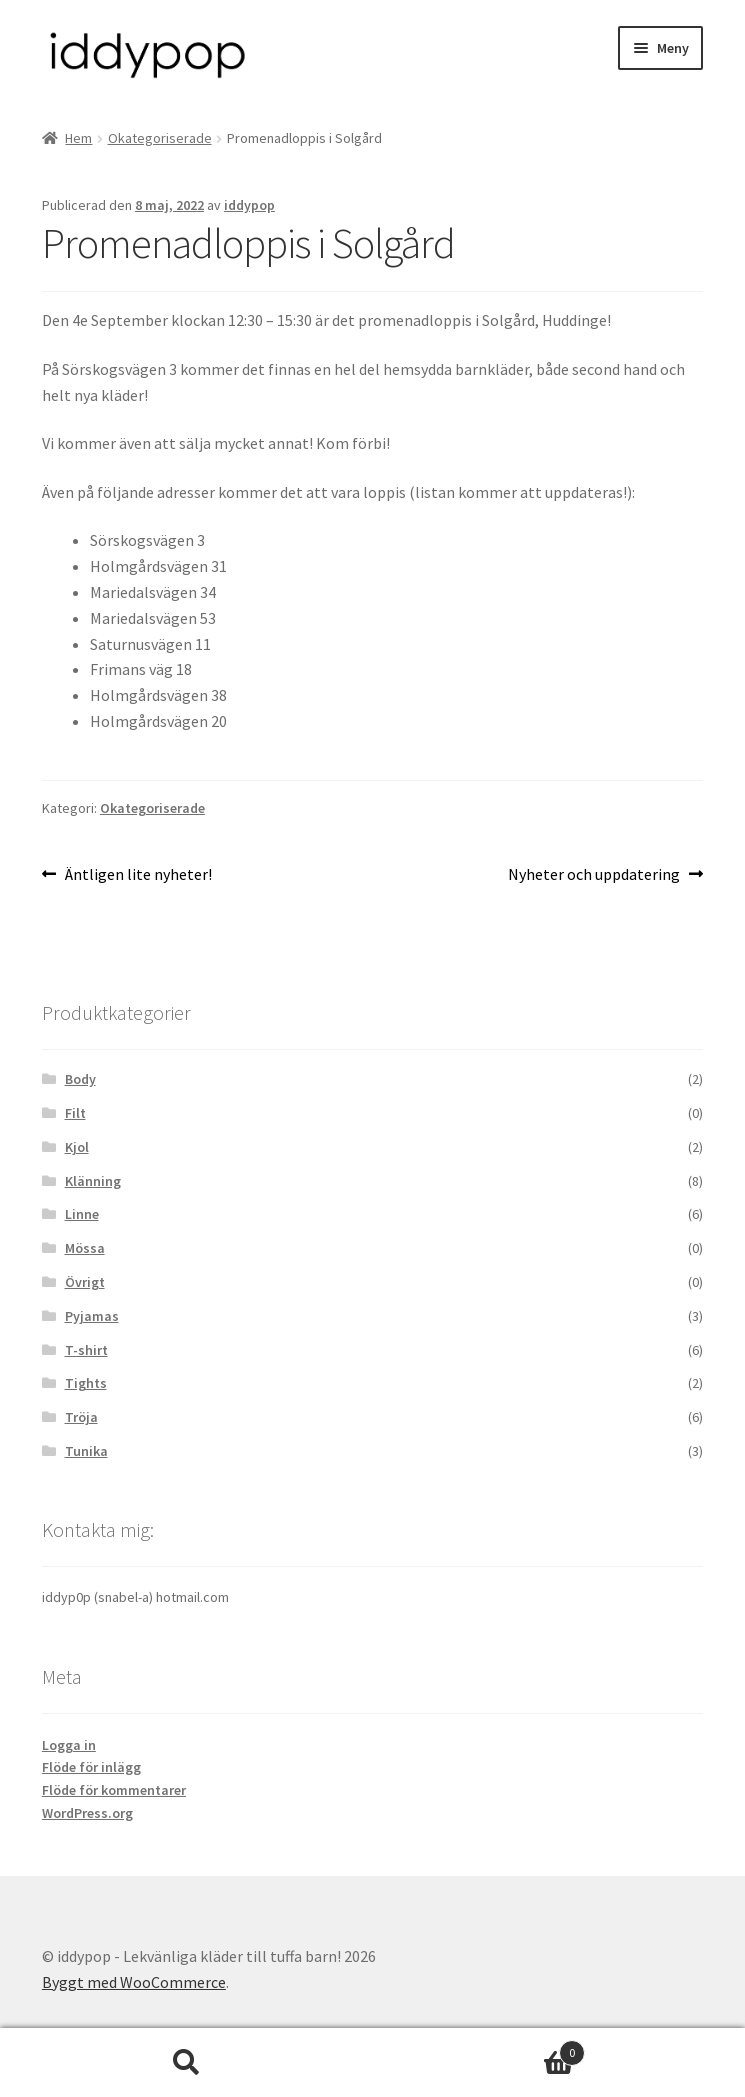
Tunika (86, 1451)
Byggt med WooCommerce (134, 1982)
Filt (75, 1113)
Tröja (81, 1417)
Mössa (85, 1248)
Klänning (93, 1181)
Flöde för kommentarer (114, 1790)
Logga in (69, 1745)
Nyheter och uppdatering (594, 875)
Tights (86, 1383)
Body (80, 1079)
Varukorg (479, 2048)
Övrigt (85, 1282)
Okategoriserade (160, 138)
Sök (186, 2063)
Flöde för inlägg (91, 1767)
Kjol (77, 1147)
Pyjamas (92, 1316)
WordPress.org (87, 1813)
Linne (82, 1214)
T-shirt (86, 1350)
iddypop (249, 205)
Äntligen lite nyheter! (138, 875)
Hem (78, 138)
